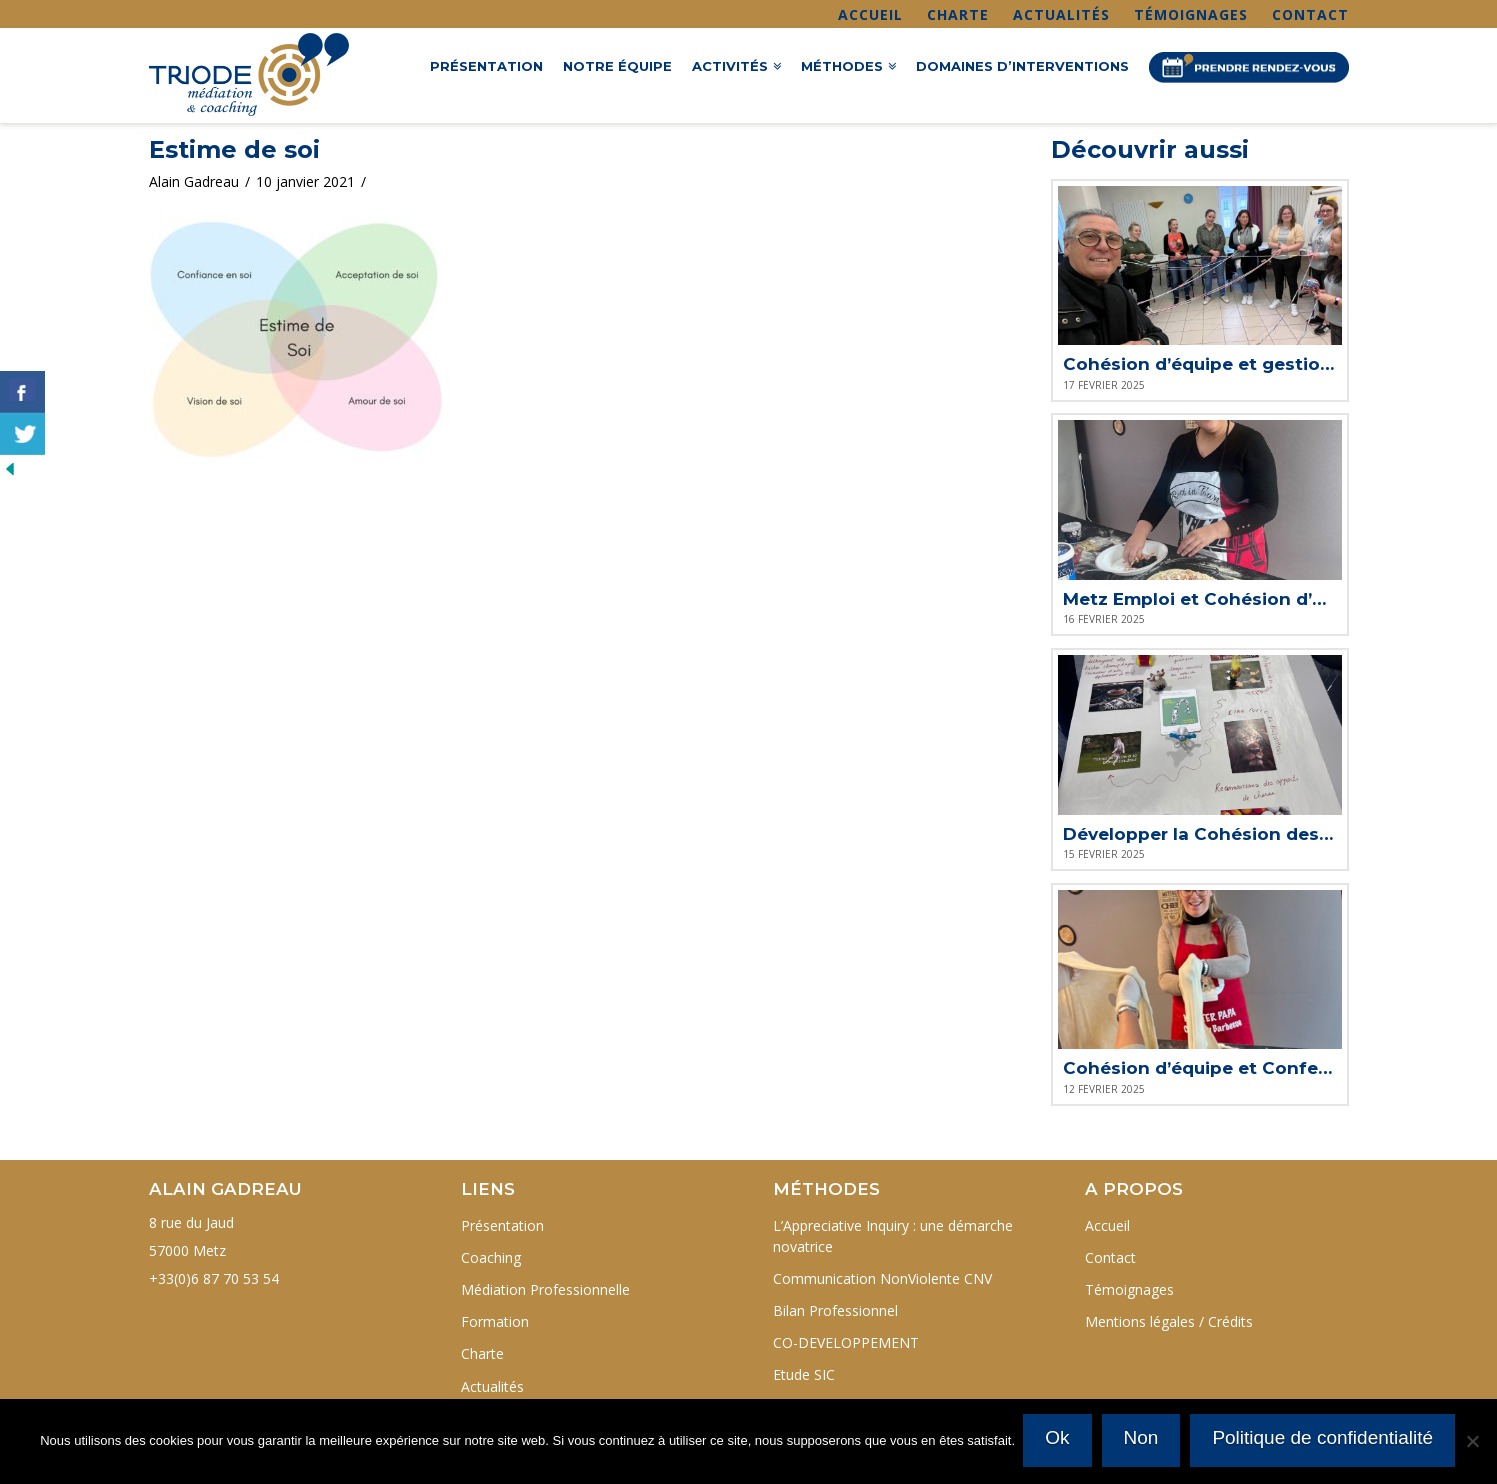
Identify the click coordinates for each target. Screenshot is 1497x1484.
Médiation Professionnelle (545, 1289)
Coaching (491, 1257)
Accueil (870, 14)
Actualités (1061, 14)
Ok (1059, 1438)
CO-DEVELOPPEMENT (846, 1342)
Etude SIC (804, 1374)
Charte (958, 14)
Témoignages (1191, 14)
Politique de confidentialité (1324, 1438)
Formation (495, 1321)
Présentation (502, 1225)
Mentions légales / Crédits (1169, 1321)
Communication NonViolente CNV (882, 1278)
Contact (1310, 14)
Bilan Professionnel (835, 1310)
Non (1142, 1438)
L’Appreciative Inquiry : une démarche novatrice (893, 1236)
